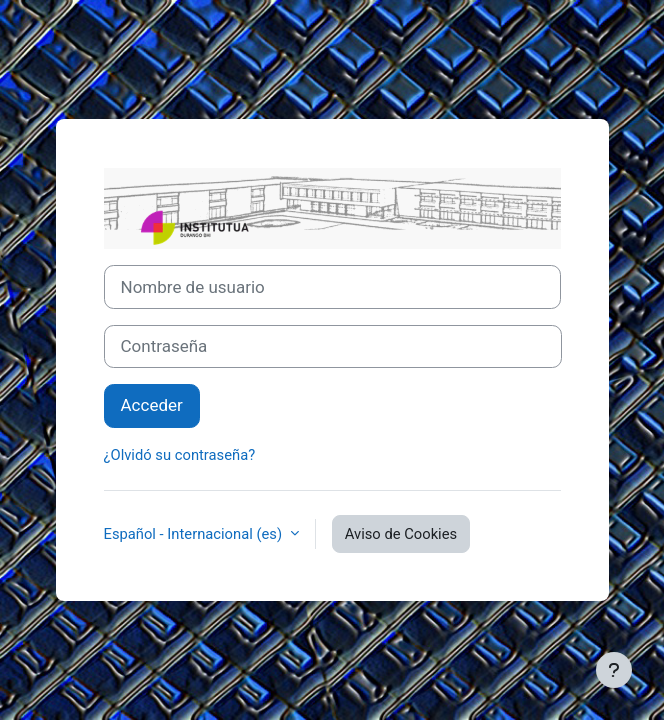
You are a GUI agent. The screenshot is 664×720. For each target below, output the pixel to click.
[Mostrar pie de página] (614, 670)
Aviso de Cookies (401, 534)
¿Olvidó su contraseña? (180, 455)
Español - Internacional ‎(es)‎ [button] (195, 534)
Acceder (152, 405)
